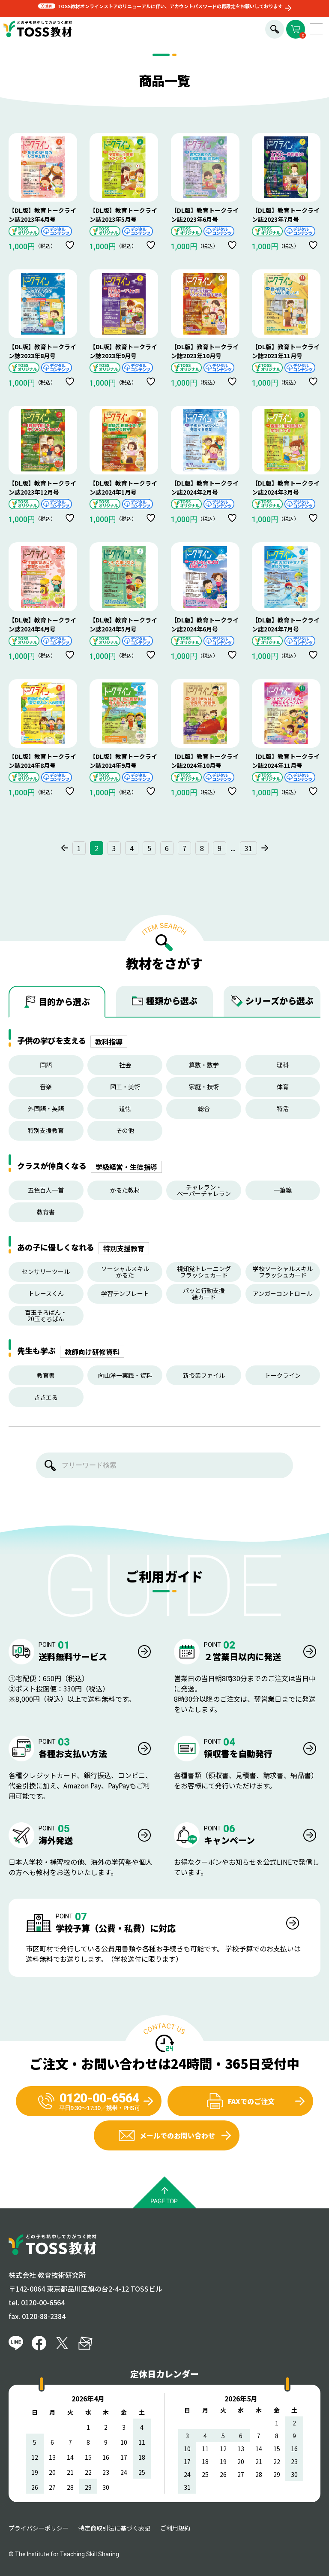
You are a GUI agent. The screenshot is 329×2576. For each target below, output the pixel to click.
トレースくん (46, 1293)
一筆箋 (283, 1190)
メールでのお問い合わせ (166, 2135)
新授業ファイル (204, 1375)
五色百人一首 (46, 1190)
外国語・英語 (46, 1108)
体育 (283, 1086)
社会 (125, 1064)
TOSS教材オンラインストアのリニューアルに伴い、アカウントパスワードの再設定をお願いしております (170, 6)
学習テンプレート (125, 1293)
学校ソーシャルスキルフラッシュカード (283, 1271)
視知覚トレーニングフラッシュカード (204, 1271)
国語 (46, 1064)
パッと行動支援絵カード (204, 1293)
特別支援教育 (46, 1130)
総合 (204, 1108)
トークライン (283, 1375)
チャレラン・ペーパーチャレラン (204, 1190)
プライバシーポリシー (39, 2528)
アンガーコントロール (282, 1293)
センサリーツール (46, 1271)
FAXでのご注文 (240, 2101)
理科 (283, 1064)
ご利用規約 (175, 2528)
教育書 (46, 1212)
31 (248, 848)
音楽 (46, 1086)
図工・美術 (125, 1086)
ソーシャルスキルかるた (125, 1271)
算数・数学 (204, 1064)
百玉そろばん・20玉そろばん (46, 1315)
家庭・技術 (204, 1086)
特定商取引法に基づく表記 (114, 2528)
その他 (125, 1130)
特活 (283, 1108)
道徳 (125, 1108)
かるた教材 (125, 1190)
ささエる (46, 1397)
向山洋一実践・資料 (125, 1375)
